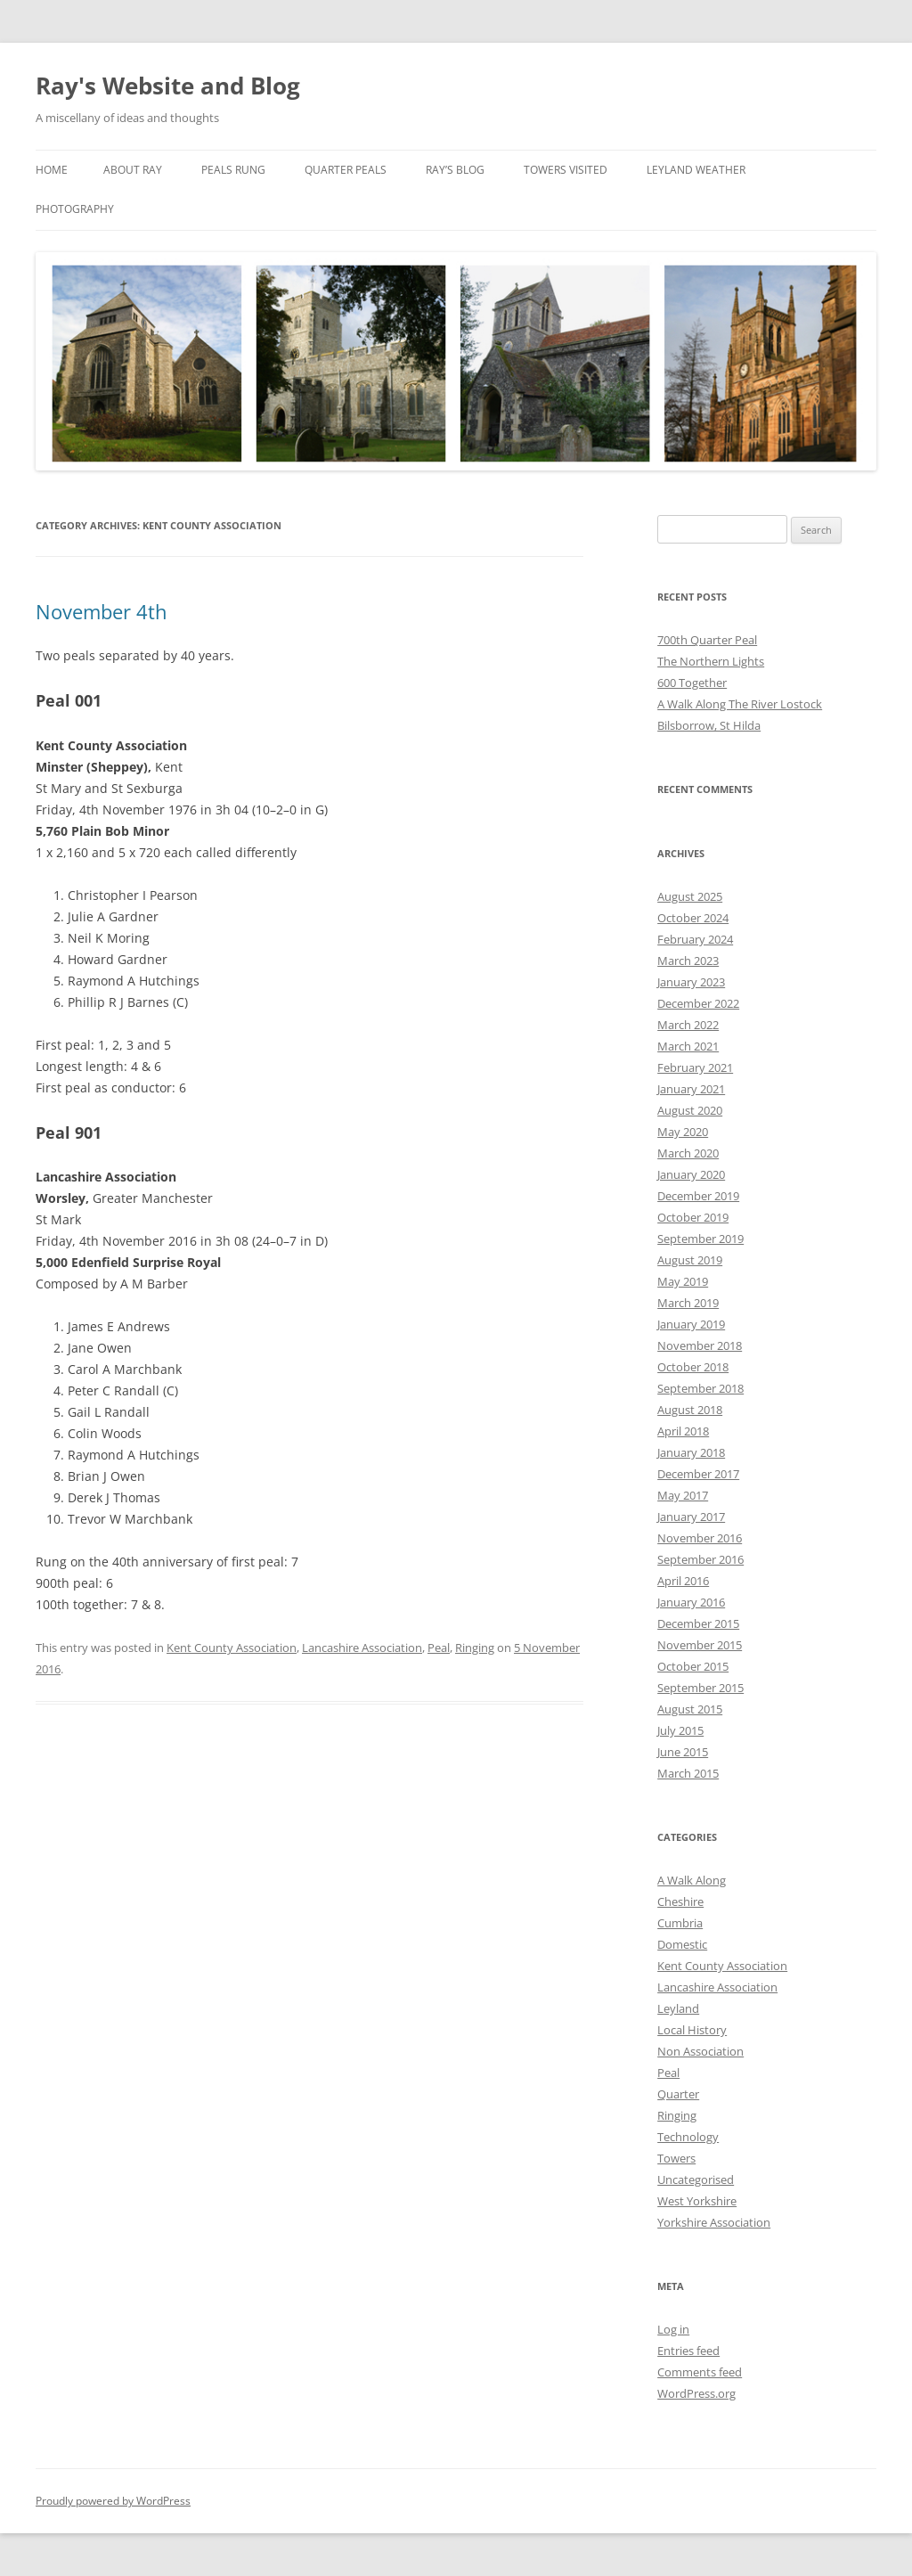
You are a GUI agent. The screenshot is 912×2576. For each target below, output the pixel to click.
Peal (439, 1648)
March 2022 (688, 1025)
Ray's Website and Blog (168, 86)
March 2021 (688, 1046)
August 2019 (689, 1260)
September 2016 (700, 1559)
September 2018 (700, 1388)
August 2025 (689, 896)
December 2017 (698, 1474)
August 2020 (689, 1110)
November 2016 (699, 1538)
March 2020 (688, 1153)
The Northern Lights (710, 661)
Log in (673, 2329)
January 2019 (691, 1324)
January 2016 (691, 1602)
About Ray (132, 169)
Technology (688, 2137)
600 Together (692, 683)
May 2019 (682, 1281)
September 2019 (700, 1239)
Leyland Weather (696, 169)
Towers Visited (565, 169)
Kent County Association (232, 1648)
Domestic (682, 1944)
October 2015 (693, 1666)
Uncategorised (695, 2179)
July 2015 (680, 1730)
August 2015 (689, 1709)
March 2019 (688, 1303)
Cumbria (680, 1923)
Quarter (678, 2094)
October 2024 (693, 918)
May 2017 (682, 1495)
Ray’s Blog (455, 169)
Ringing (474, 1648)
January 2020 (691, 1174)
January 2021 (691, 1089)
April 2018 (683, 1431)
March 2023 (688, 961)
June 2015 (682, 1752)
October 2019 (693, 1217)
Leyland (678, 2008)
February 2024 (695, 939)
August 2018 (689, 1410)
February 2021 (695, 1067)
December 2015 (698, 1623)
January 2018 (691, 1452)
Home (52, 169)
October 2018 (693, 1367)
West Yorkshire (697, 2201)
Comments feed (699, 2372)
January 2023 (691, 982)
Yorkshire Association (713, 2222)
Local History (692, 2030)
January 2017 (691, 1517)
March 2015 (688, 1773)
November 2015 (699, 1645)
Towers (676, 2158)
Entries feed (688, 2351)
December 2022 (698, 1003)
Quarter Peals (346, 169)
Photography (75, 209)
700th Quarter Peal (707, 640)
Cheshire (680, 1901)
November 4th (101, 611)
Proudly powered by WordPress (113, 2500)
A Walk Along (691, 1880)
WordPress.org (696, 2393)
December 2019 (698, 1196)
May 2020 (682, 1132)
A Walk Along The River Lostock (739, 704)
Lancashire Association (362, 1648)
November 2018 (699, 1345)
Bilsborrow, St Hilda (709, 725)
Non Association (700, 2051)
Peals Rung (233, 169)
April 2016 (683, 1581)
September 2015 (700, 1688)
